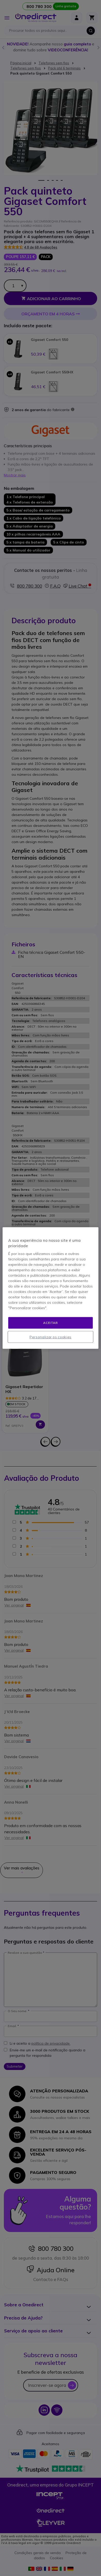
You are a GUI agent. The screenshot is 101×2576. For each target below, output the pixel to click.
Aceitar (50, 1323)
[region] (50, 1288)
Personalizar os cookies (50, 1337)
